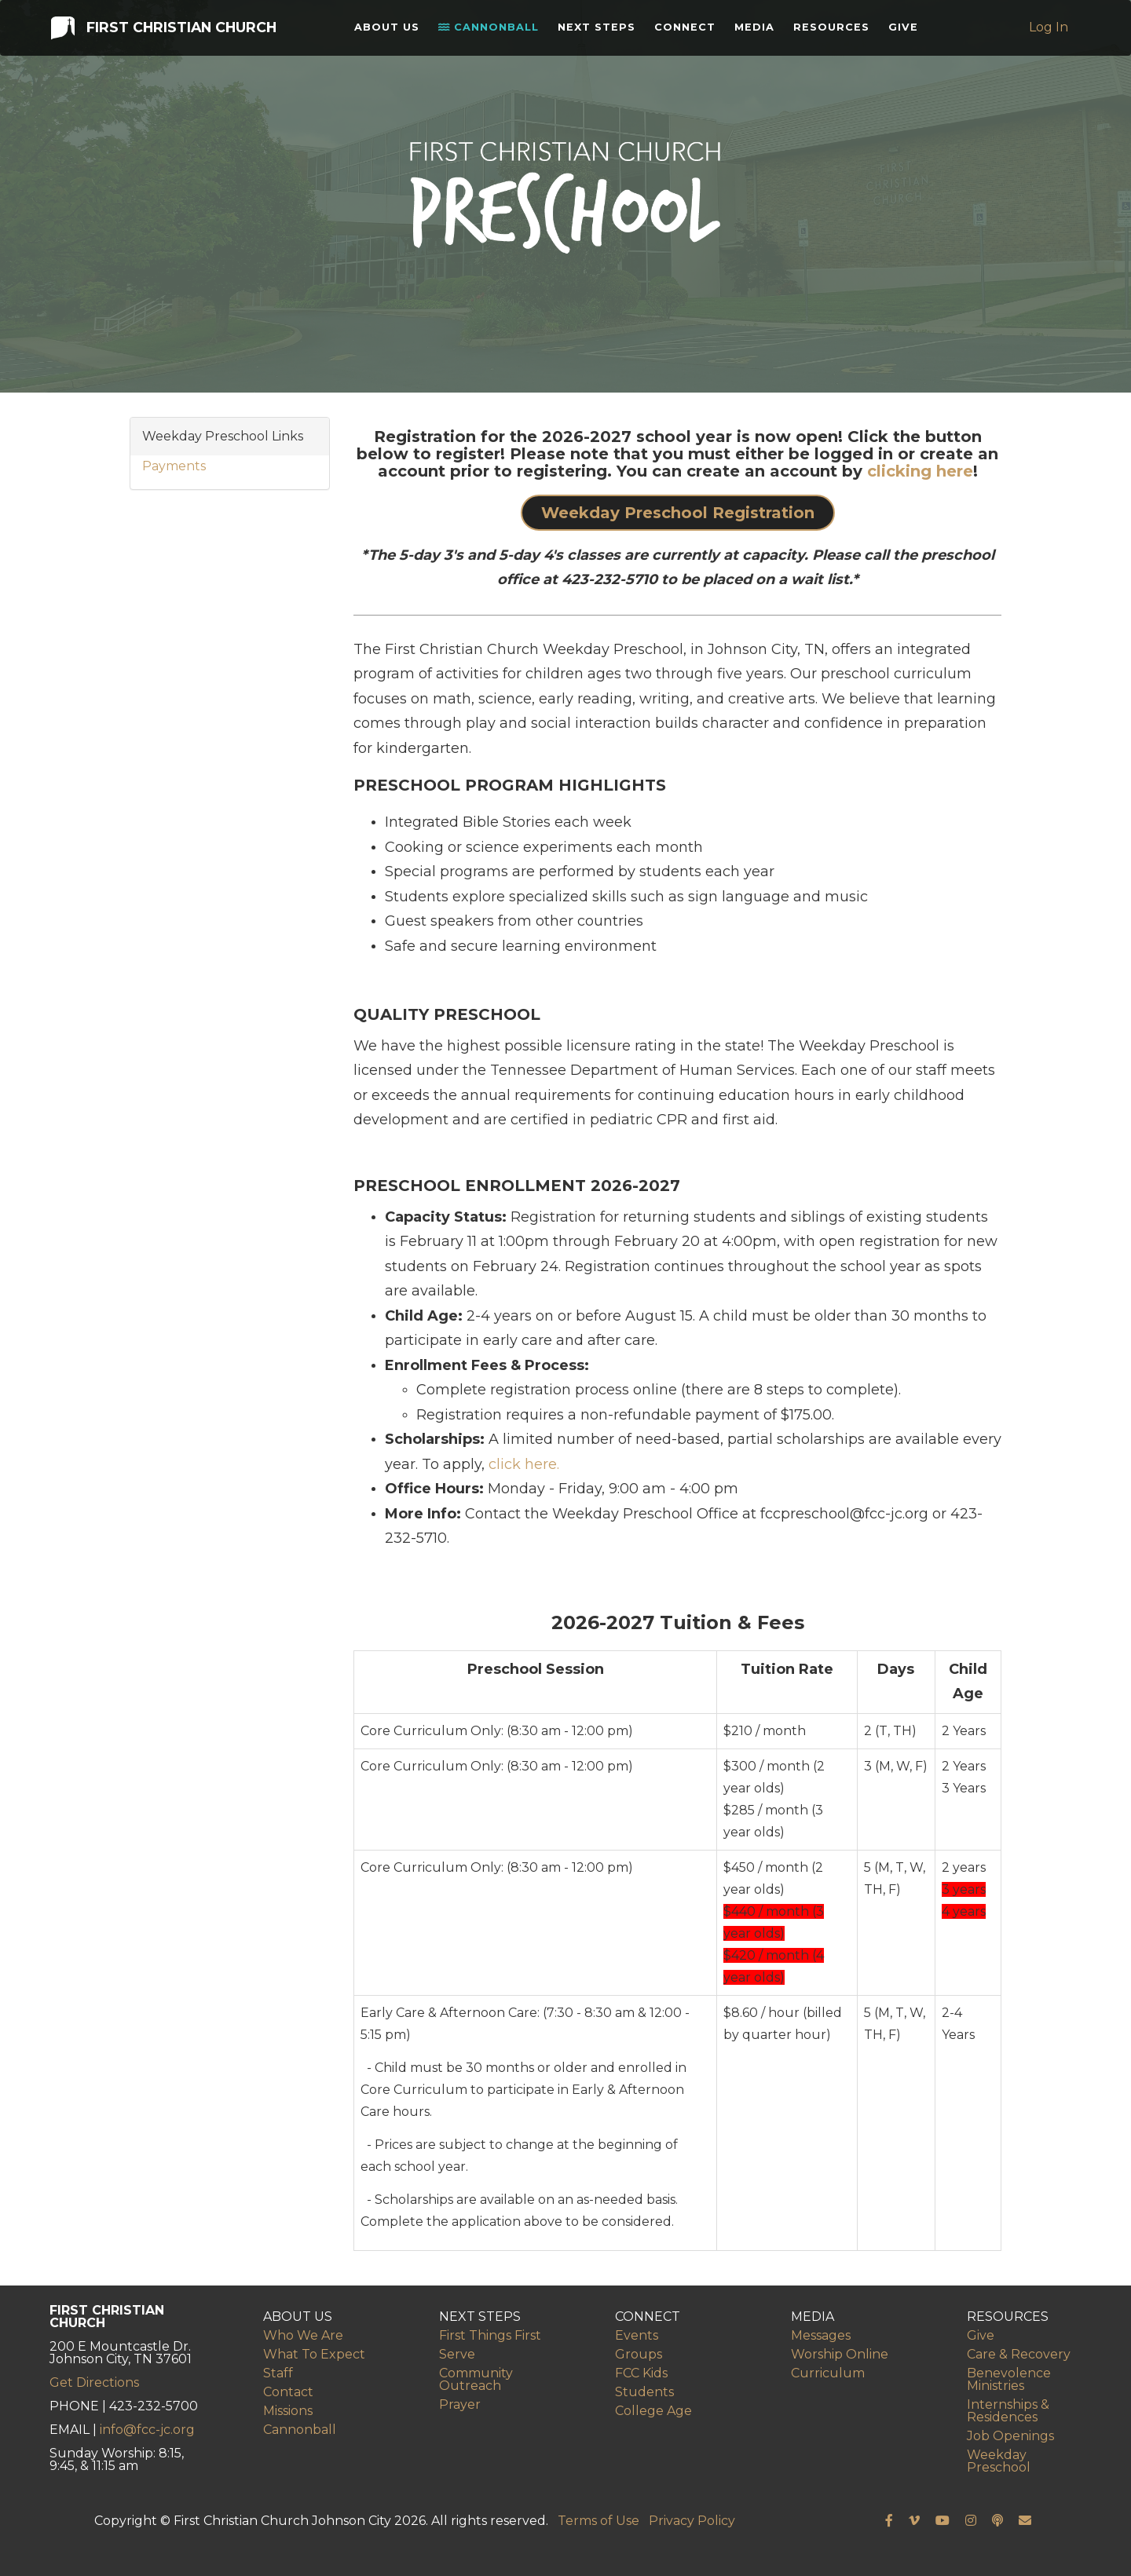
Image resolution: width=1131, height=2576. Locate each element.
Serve (457, 2354)
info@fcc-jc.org (147, 2429)
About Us (390, 31)
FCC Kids (641, 2373)
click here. (524, 1464)
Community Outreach (476, 2379)
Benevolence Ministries (1009, 2379)
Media (758, 31)
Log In (1050, 31)
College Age (653, 2410)
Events (636, 2335)
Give (907, 31)
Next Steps (600, 31)
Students (644, 2391)
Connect (688, 31)
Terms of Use (598, 2520)
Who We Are (303, 2335)
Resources (835, 31)
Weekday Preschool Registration (677, 512)
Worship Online (839, 2354)
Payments (174, 466)
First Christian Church (162, 30)
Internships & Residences (1008, 2410)
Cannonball (492, 31)
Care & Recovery (1019, 2354)
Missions (288, 2410)
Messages (821, 2335)
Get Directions (94, 2382)
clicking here (920, 471)
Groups (638, 2354)
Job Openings (1010, 2435)
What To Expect (314, 2354)
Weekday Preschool (998, 2461)
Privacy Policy (692, 2520)
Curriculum (828, 2373)
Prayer (460, 2404)
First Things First (490, 2335)
